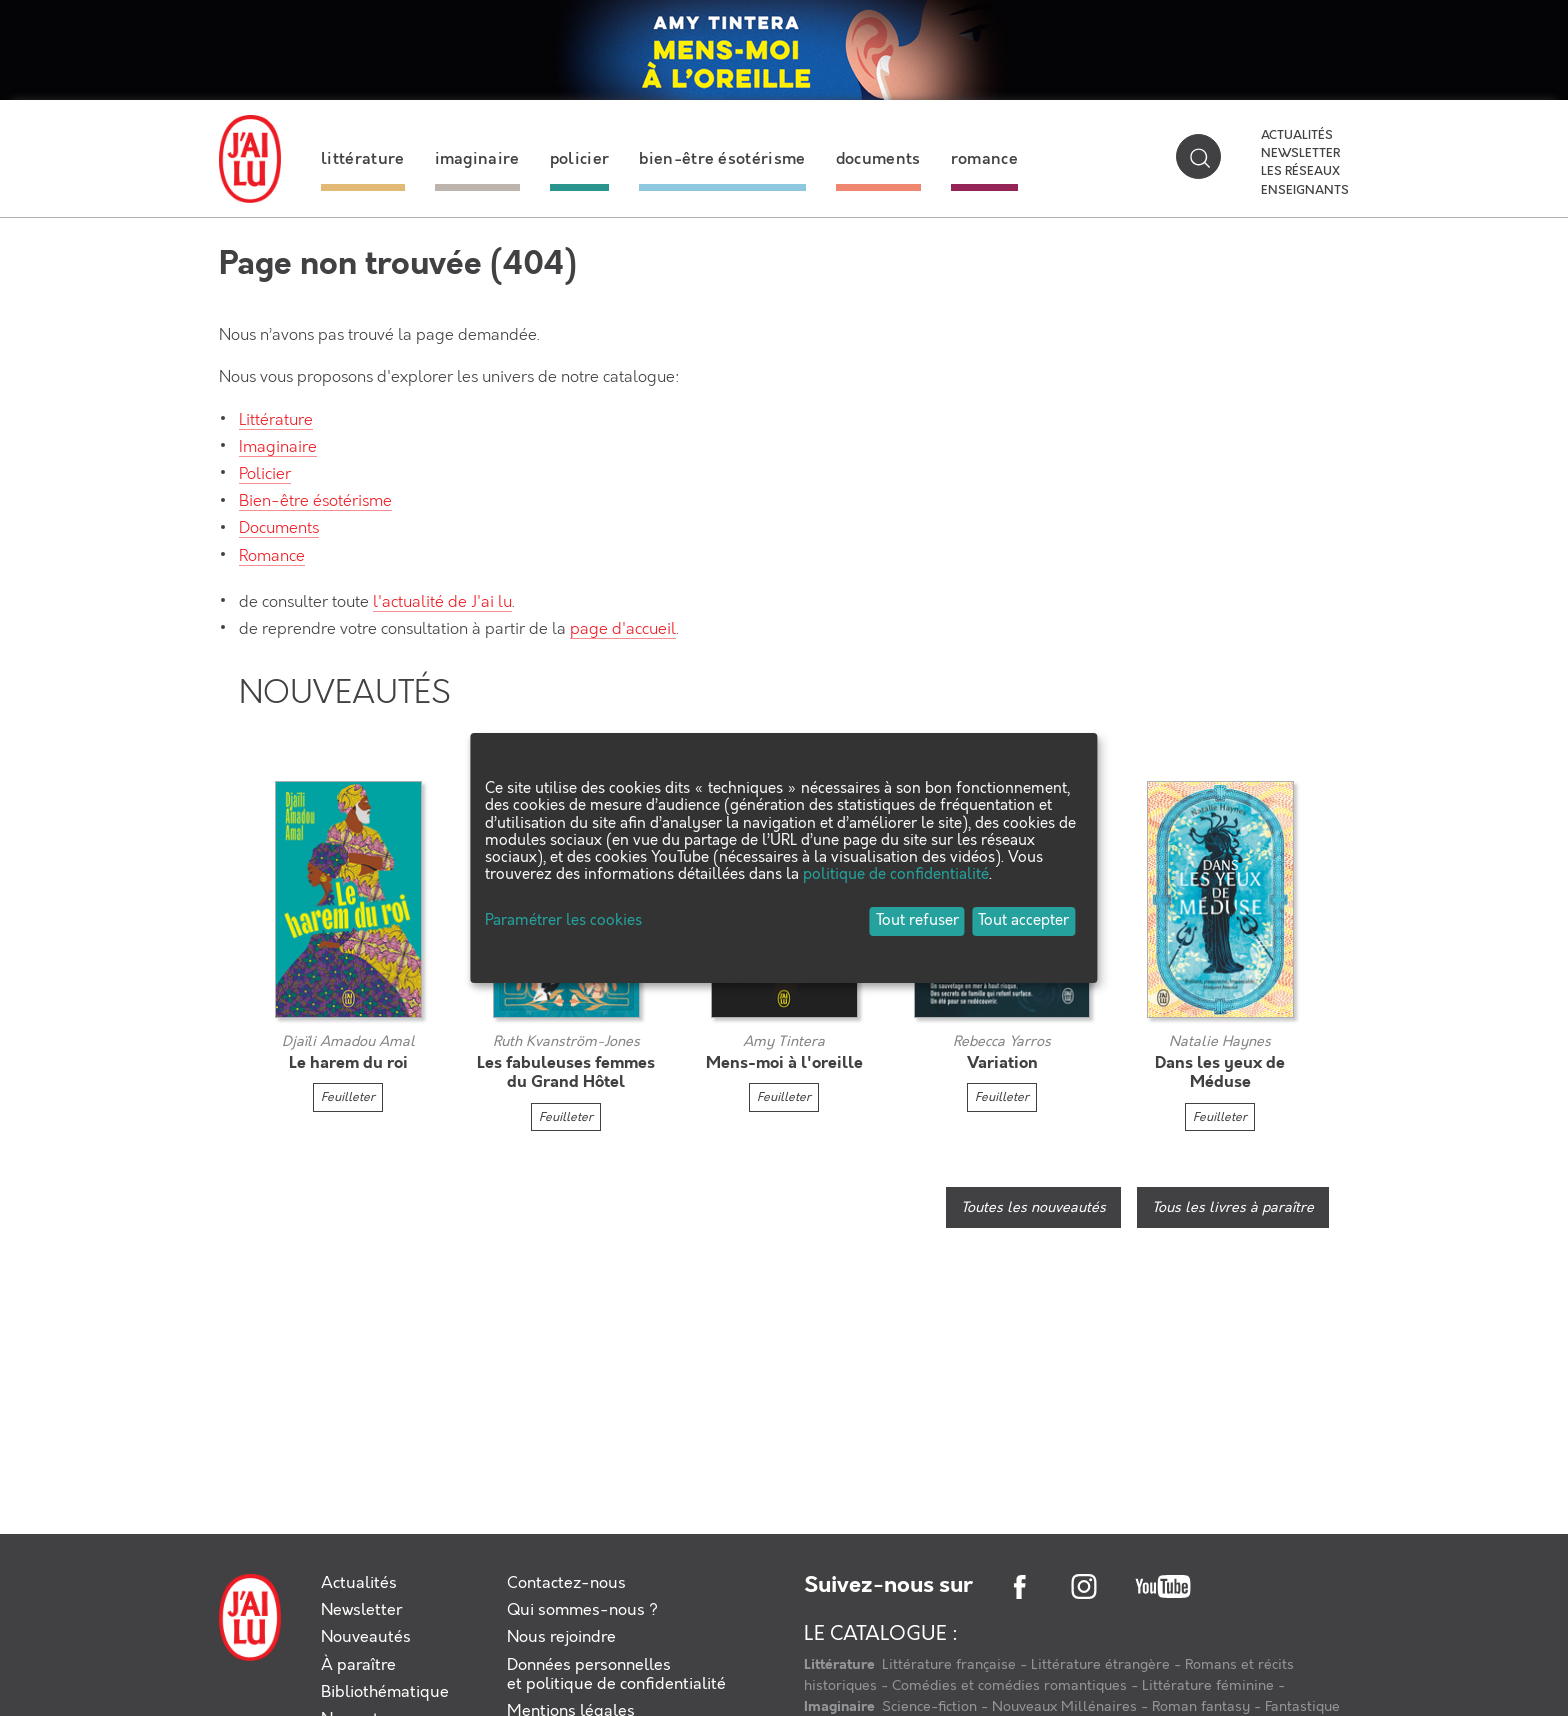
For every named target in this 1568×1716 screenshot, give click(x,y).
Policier (265, 474)
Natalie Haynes (1220, 1042)
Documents (279, 528)
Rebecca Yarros (1002, 1042)
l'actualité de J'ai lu (442, 602)
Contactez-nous (566, 1583)
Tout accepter (1023, 921)
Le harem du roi (348, 1063)
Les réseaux (1300, 172)
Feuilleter (348, 1097)
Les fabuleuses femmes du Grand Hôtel (566, 1073)
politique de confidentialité (896, 875)
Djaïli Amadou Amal (348, 1042)
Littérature (276, 420)
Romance (272, 556)
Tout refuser (917, 921)
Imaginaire (278, 447)
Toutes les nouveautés (1033, 1208)
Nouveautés (366, 1637)
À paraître (358, 1665)
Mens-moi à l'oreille (784, 1063)
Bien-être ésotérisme (315, 501)
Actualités (1297, 136)
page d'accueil (623, 629)
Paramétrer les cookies (563, 921)
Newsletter (1300, 154)
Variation (1002, 1063)
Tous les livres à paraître (1233, 1208)
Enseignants (1305, 191)
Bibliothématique (385, 1692)
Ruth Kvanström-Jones (566, 1042)
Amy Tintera (784, 1042)
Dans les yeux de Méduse (1220, 1073)
